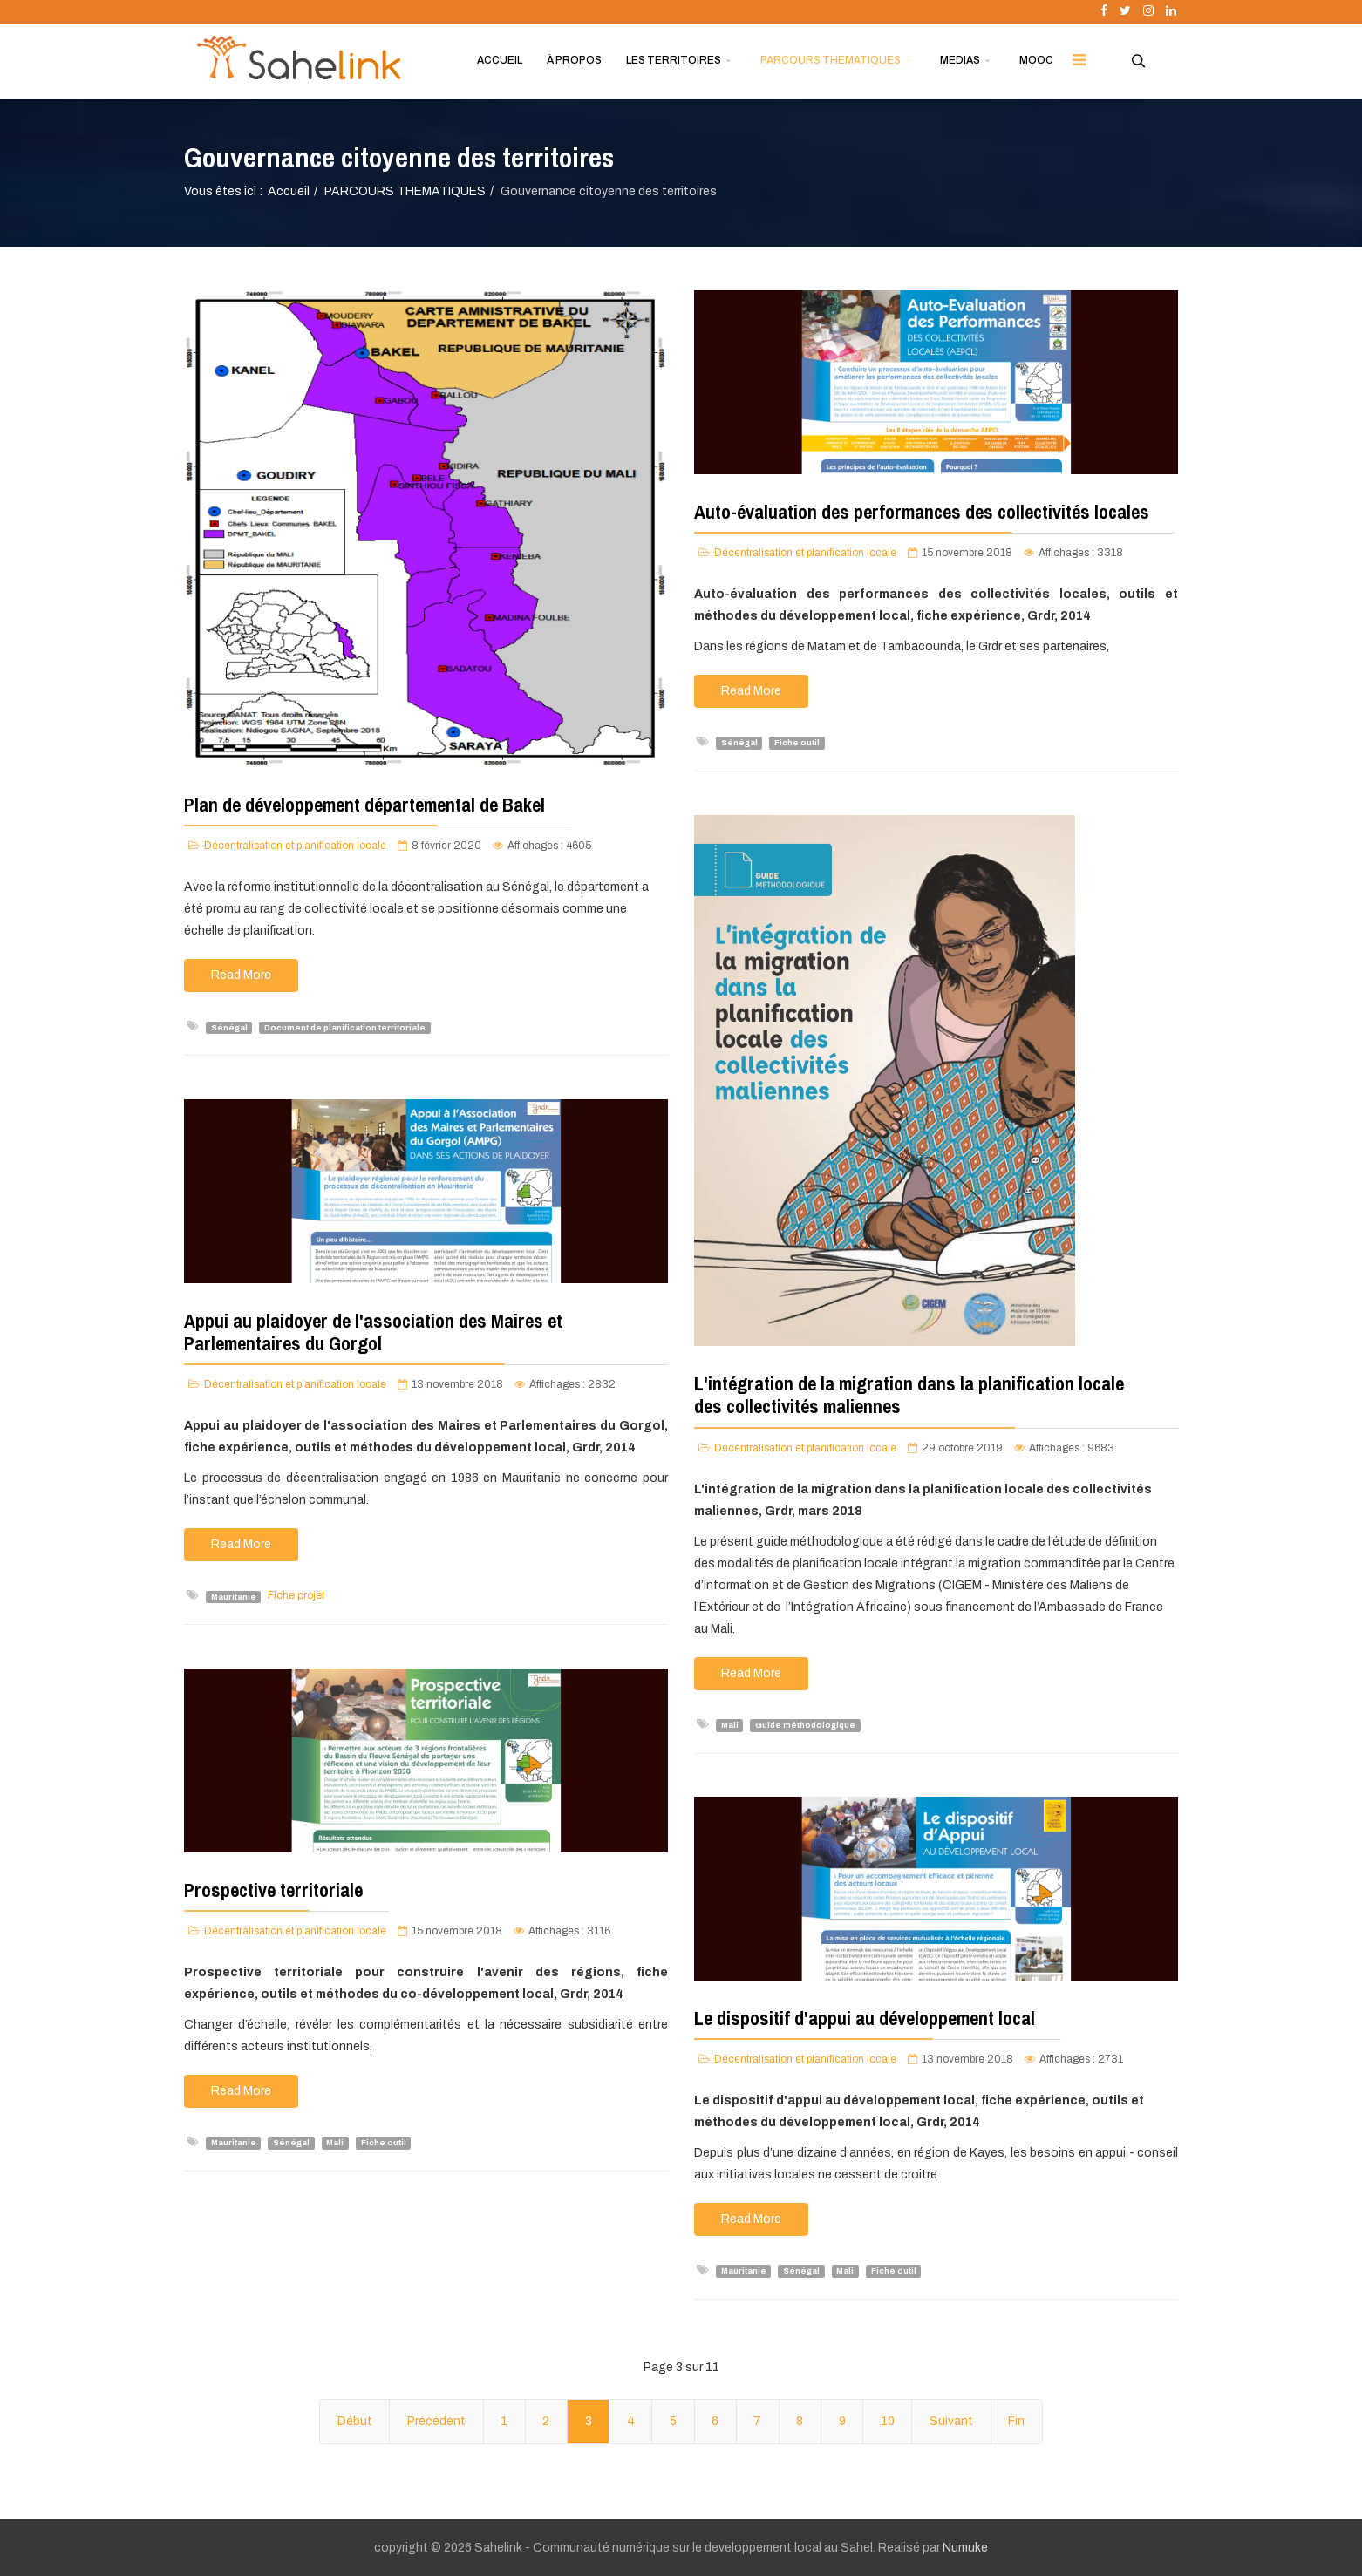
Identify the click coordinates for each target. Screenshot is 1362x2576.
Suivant (951, 2421)
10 (888, 2421)
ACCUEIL (499, 60)
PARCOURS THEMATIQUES (830, 60)
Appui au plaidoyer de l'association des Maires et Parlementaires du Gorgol (373, 1332)
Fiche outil (797, 742)
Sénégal (229, 1027)
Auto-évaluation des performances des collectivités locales (921, 512)
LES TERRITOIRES (673, 60)
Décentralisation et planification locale (295, 845)
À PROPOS (574, 60)
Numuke (965, 2547)
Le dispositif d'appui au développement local (864, 2018)
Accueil (289, 191)
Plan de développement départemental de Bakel (364, 805)
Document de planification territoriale (345, 1027)
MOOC (1036, 60)
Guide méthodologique (805, 1725)
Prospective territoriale (273, 1890)
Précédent (436, 2421)
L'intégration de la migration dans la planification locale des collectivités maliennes (909, 1394)
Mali (730, 1725)
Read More (241, 975)
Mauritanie (233, 1596)
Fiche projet (296, 1595)
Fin (1016, 2421)
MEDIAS (960, 60)
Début (354, 2421)
